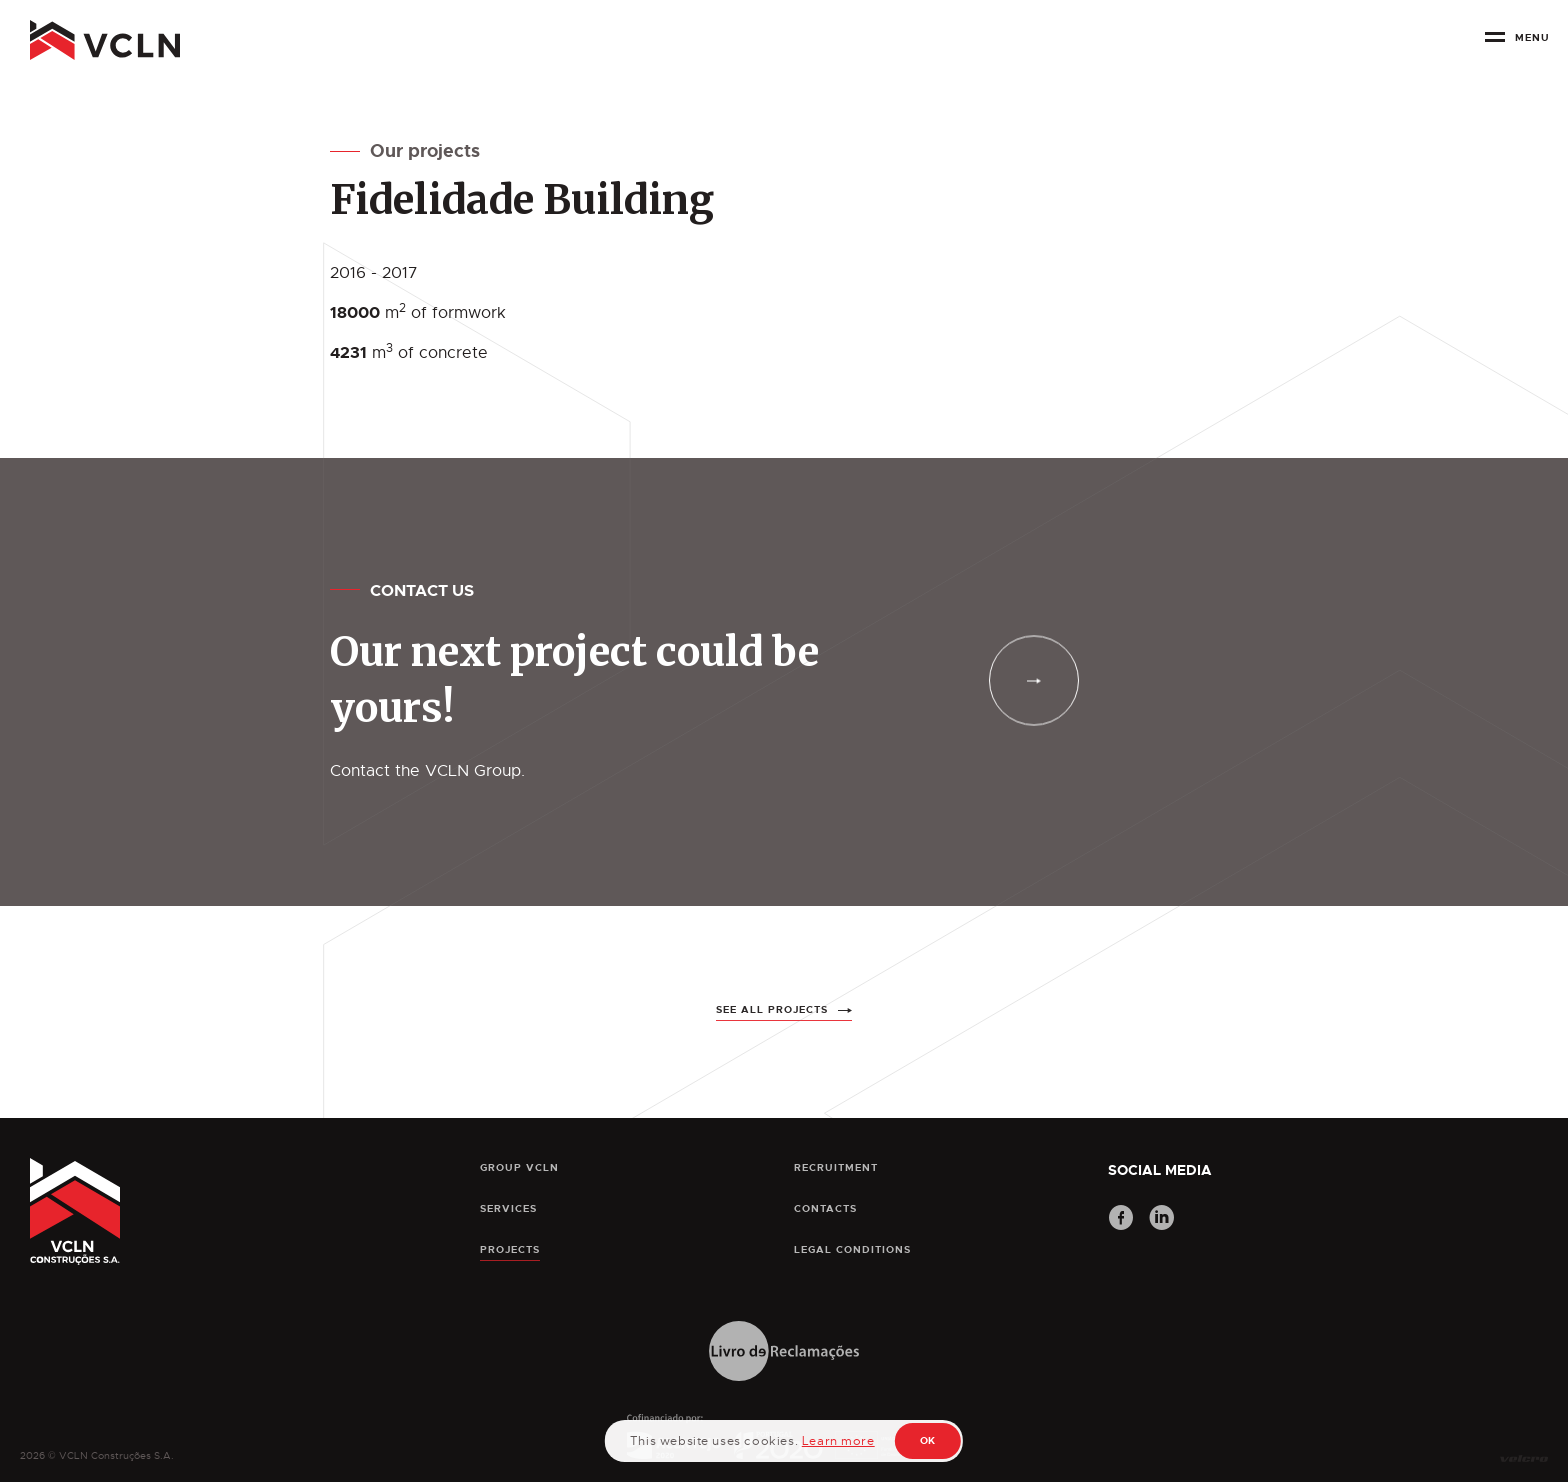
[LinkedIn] (1162, 1220)
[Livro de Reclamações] (784, 1352)
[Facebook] (1121, 1220)
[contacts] (1034, 681)
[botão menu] (1516, 44)
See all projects (772, 1035)
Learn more (838, 1441)
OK (928, 1440)
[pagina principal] (105, 40)
